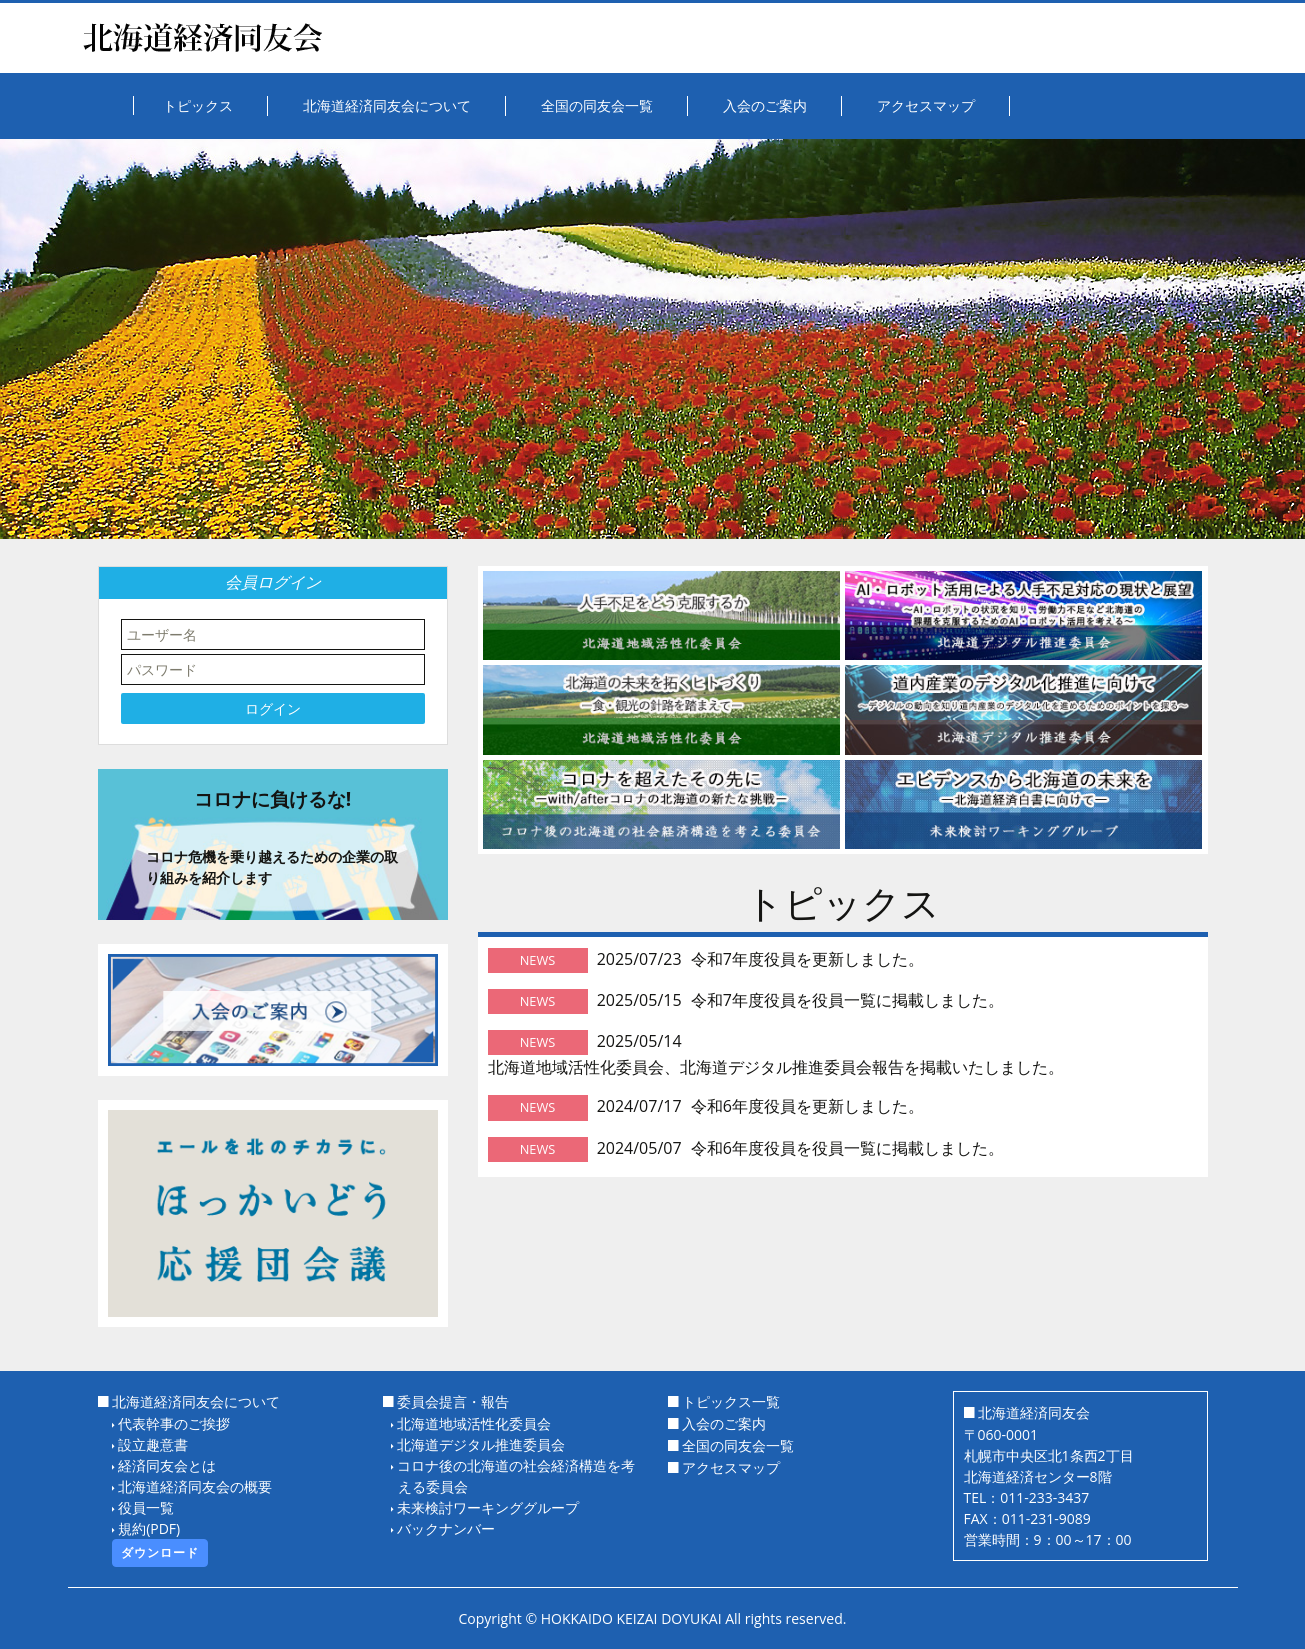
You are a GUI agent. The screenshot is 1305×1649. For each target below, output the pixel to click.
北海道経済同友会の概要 (195, 1486)
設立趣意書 (153, 1444)
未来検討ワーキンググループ (488, 1507)
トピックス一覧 (731, 1401)
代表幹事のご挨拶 (174, 1423)
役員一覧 (146, 1507)
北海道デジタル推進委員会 (481, 1444)
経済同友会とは (167, 1465)
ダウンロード (160, 1552)
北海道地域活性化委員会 (474, 1423)
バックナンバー (446, 1528)
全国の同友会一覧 (738, 1445)
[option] (652, 339)
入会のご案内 (724, 1423)
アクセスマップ (731, 1467)
